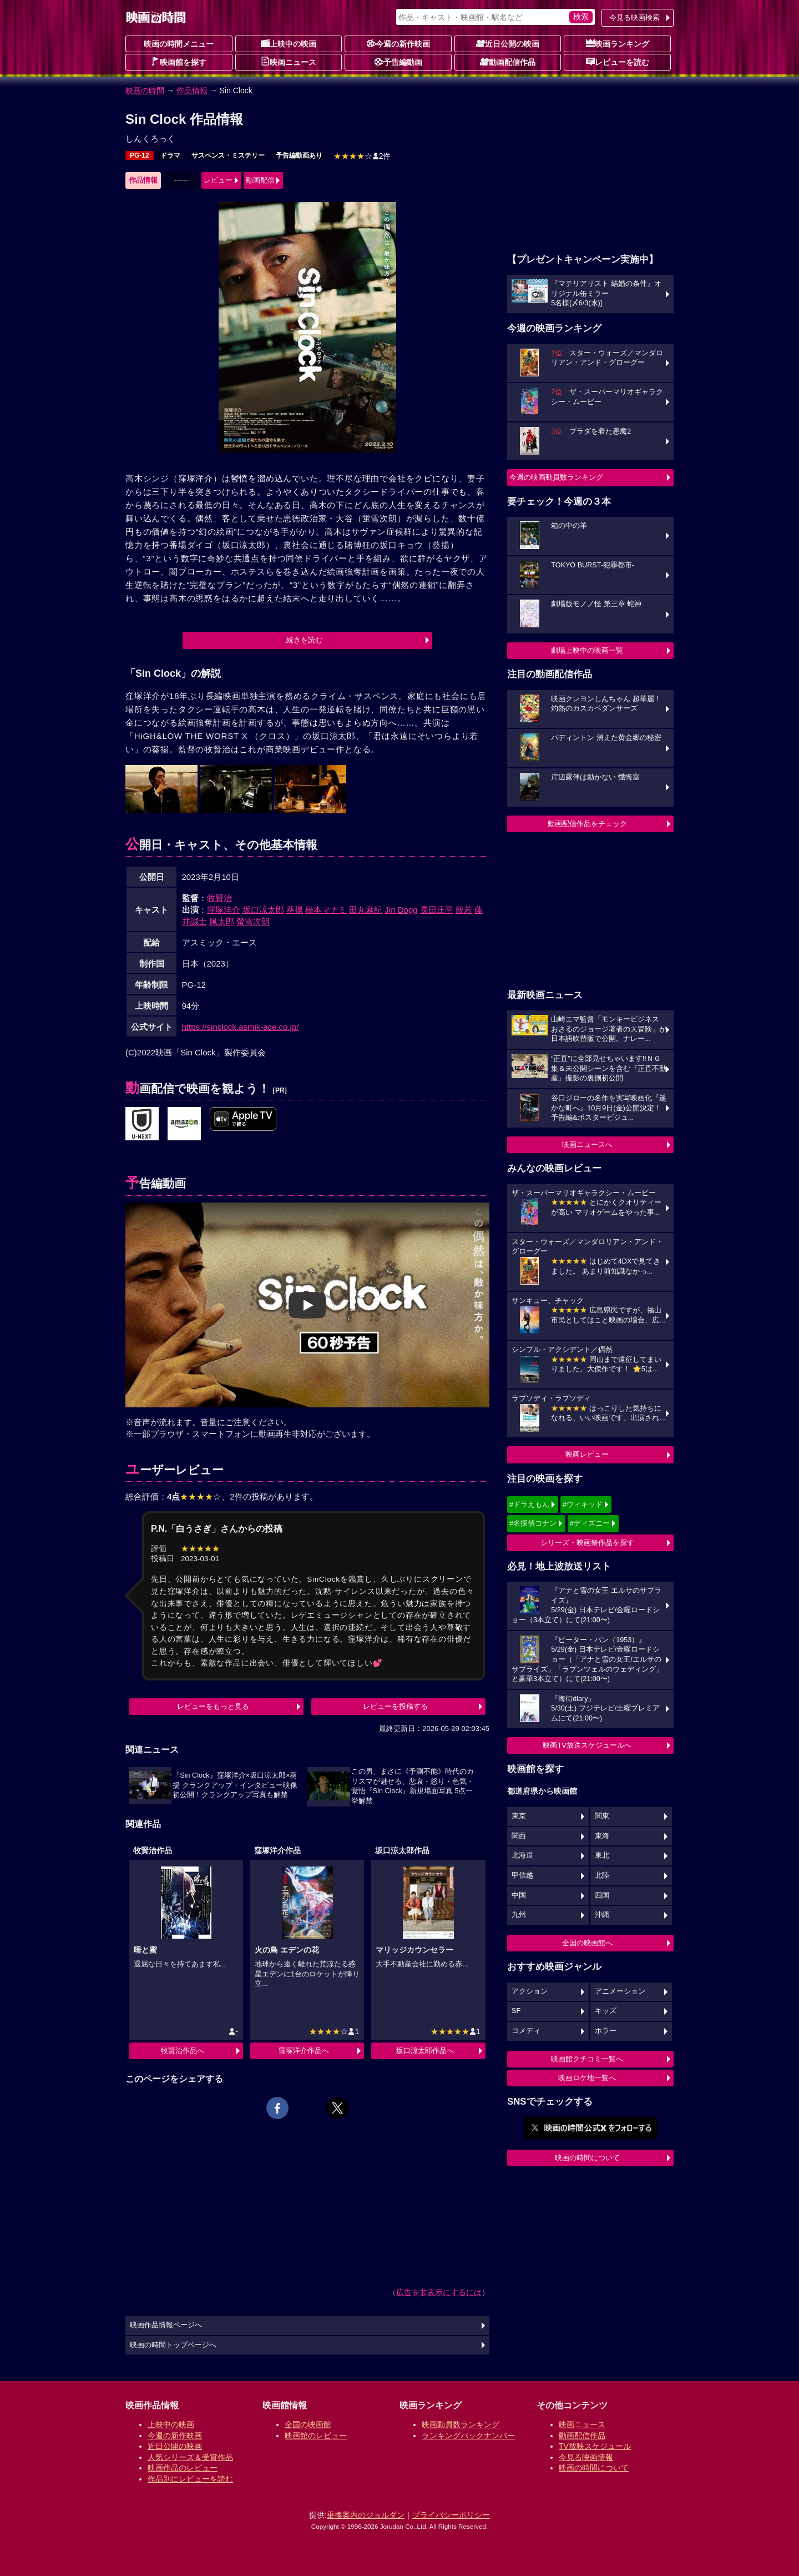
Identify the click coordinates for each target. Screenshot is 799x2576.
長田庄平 (436, 909)
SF (516, 2011)
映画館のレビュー (316, 2435)
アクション (530, 1991)
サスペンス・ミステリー (228, 155)
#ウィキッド (583, 1504)
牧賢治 (219, 898)
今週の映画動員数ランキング (556, 477)
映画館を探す (178, 62)
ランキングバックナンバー (468, 2435)
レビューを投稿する (395, 1706)
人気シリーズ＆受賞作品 (190, 2457)
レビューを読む (617, 62)
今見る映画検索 (634, 17)
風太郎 (221, 921)
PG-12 (139, 155)
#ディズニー (590, 1523)
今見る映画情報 (586, 2457)
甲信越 (522, 1875)
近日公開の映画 (507, 43)
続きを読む (304, 640)
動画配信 (260, 180)
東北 (602, 1855)
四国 (602, 1895)
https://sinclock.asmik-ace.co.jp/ (240, 1027)
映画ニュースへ (587, 1144)
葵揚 (294, 909)
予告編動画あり (299, 155)
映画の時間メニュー (179, 43)
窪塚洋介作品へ (304, 2050)
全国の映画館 (308, 2424)
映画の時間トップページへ (173, 2345)
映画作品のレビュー (183, 2467)
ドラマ (170, 155)
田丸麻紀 (365, 909)
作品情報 (192, 90)
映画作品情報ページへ (166, 2325)
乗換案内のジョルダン (365, 2514)
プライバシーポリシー (451, 2514)
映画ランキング (617, 43)
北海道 (522, 1855)
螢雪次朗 (253, 921)
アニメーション (620, 1991)
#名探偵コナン (533, 1523)
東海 (602, 1836)
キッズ (605, 2011)
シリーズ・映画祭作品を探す (587, 1542)
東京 (519, 1816)
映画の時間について (587, 2158)
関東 (602, 1816)
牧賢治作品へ (182, 2050)
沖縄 (602, 1915)
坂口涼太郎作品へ (425, 2050)
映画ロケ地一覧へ (587, 2078)
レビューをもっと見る (213, 1706)
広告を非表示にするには (439, 2292)
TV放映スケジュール (595, 2446)
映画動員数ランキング (460, 2424)
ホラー (605, 2031)
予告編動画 (398, 62)
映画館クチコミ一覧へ (587, 2059)
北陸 (602, 1875)
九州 (519, 1915)
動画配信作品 (507, 62)
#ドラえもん (529, 1504)
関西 (519, 1836)
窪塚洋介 (223, 909)
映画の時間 (144, 90)
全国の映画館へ (587, 1943)
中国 (519, 1895)
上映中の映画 (288, 43)
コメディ (526, 2031)
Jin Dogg (401, 909)
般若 (464, 909)
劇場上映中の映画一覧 (587, 650)
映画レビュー (587, 1454)
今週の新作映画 (398, 43)
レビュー (218, 180)
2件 (362, 156)
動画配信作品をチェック (587, 823)
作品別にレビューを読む (190, 2478)
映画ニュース (288, 62)
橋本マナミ (326, 909)
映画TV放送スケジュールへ (587, 1745)
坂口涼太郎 (263, 909)
